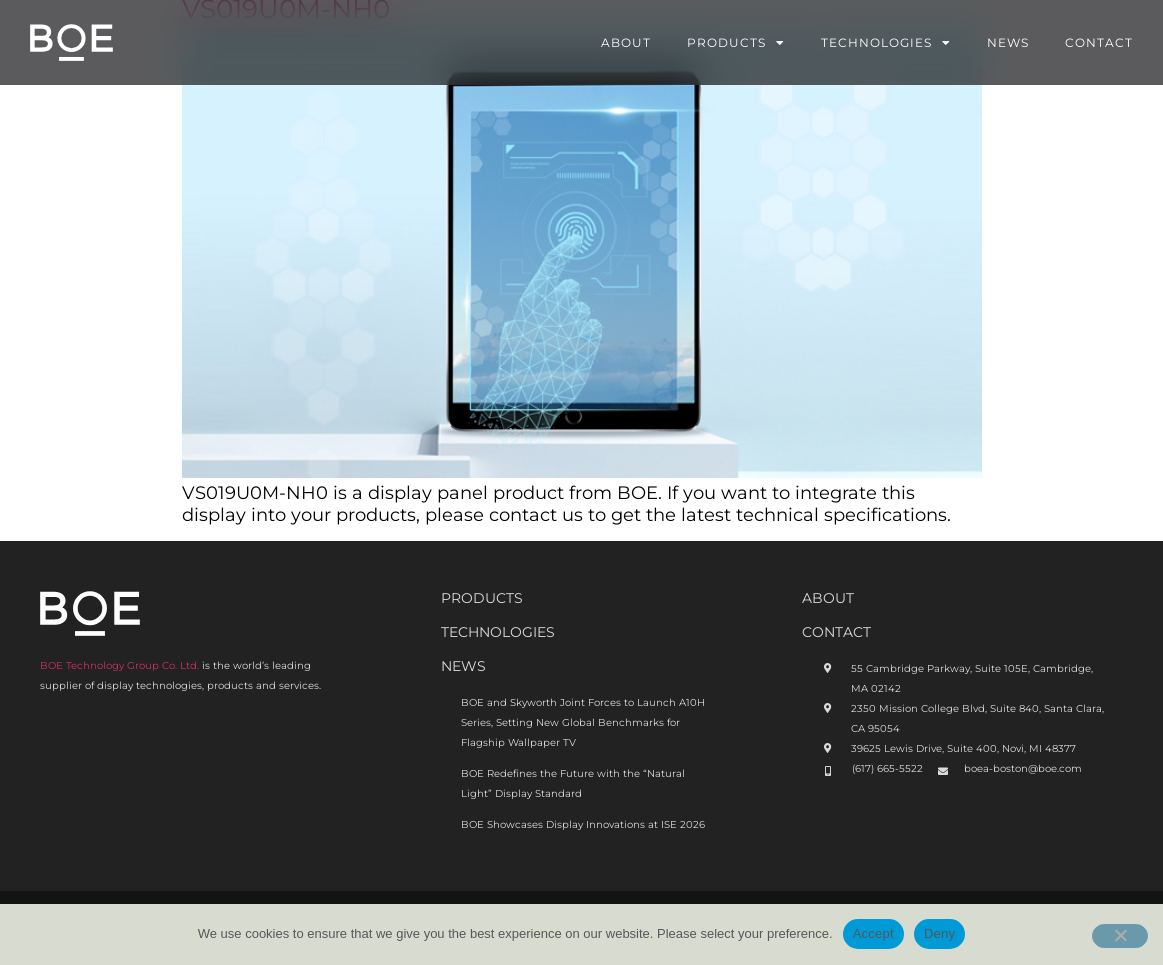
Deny (939, 933)
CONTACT (836, 632)
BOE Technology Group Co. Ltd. (119, 665)
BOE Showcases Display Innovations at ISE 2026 (583, 824)
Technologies (886, 43)
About (626, 42)
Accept (873, 933)
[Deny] (1120, 936)
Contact (1099, 42)
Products (736, 43)
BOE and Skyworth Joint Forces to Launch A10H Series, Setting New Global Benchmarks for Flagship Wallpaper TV (583, 722)
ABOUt (828, 598)
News (1008, 42)
